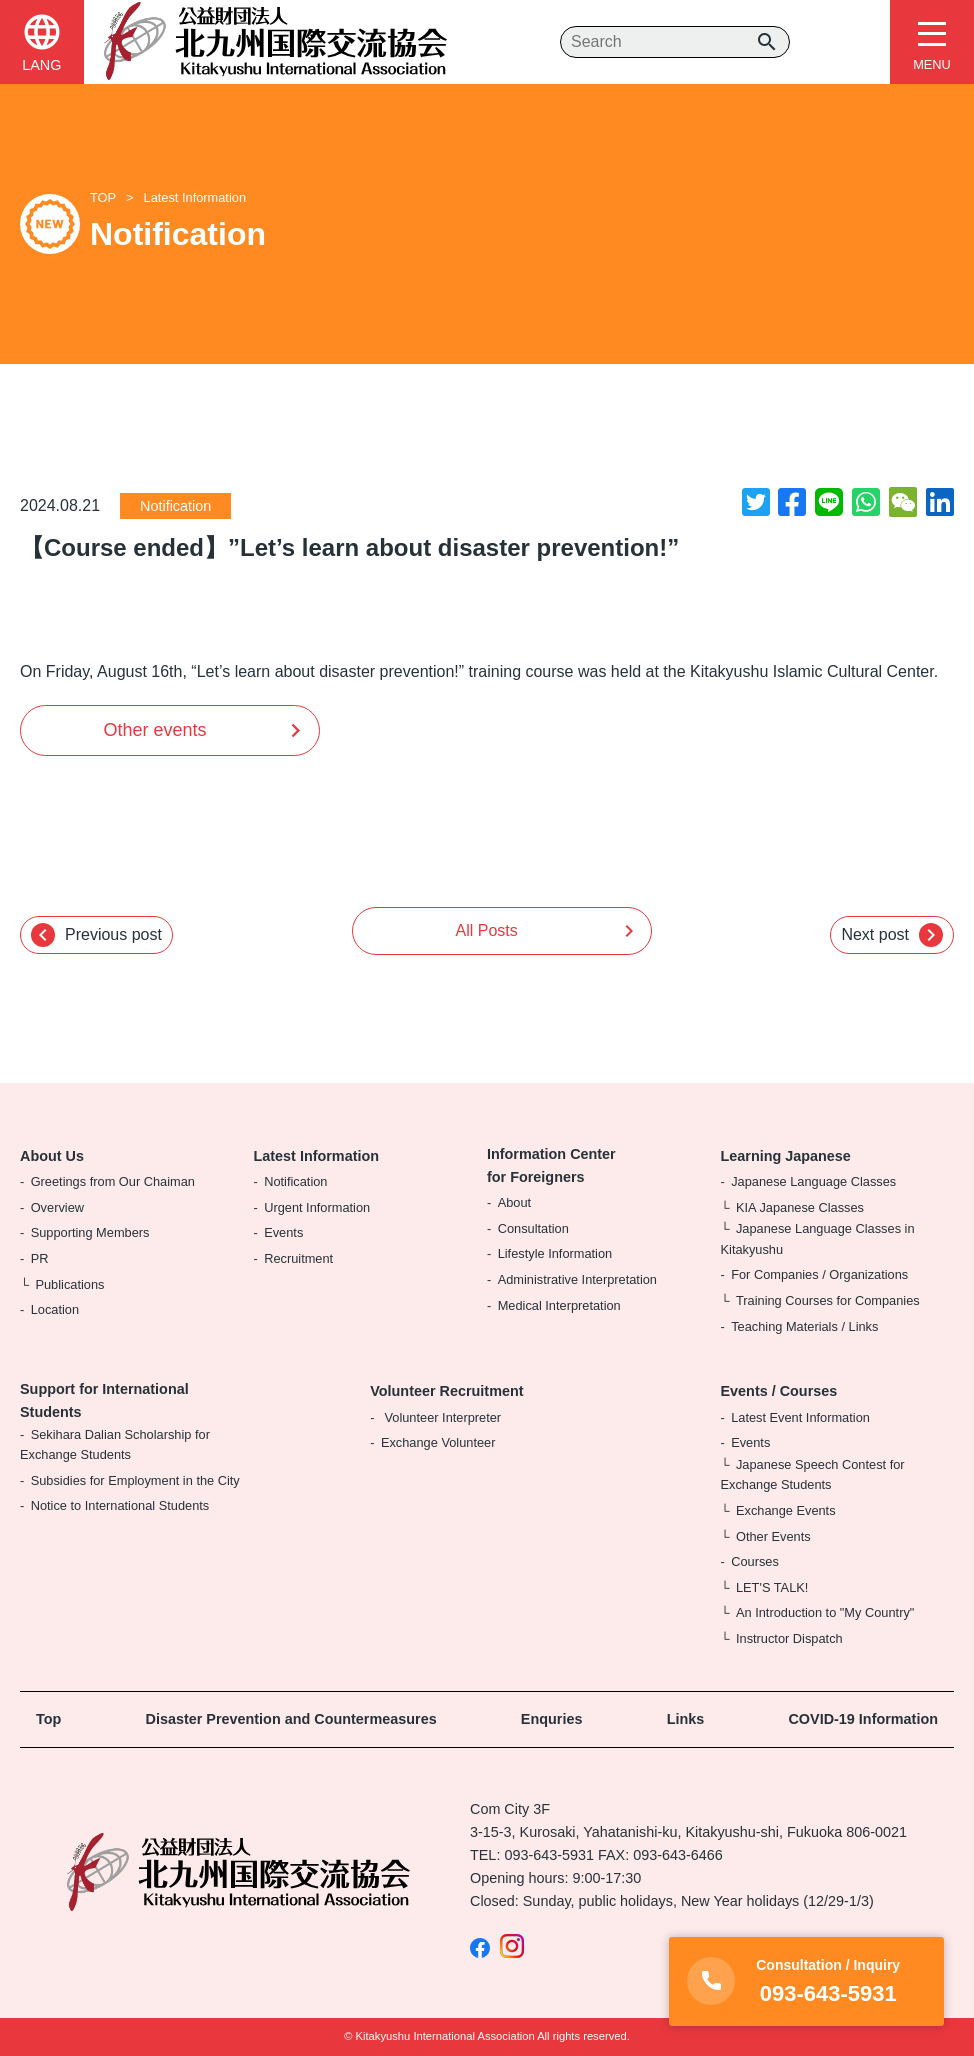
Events (283, 1232)
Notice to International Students (120, 1505)
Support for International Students (104, 1400)
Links (686, 1719)
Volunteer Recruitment (446, 1391)
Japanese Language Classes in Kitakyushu (818, 1238)
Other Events (773, 1536)
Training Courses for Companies (828, 1300)
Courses (755, 1561)
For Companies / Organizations (819, 1274)
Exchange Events (786, 1510)
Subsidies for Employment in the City (135, 1480)
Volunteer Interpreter (441, 1417)
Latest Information (195, 197)
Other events (154, 730)
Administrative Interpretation (577, 1279)
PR (40, 1258)
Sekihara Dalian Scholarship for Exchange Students (115, 1444)
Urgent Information (317, 1207)
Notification (175, 506)
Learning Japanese (786, 1156)
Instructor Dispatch (789, 1638)
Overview (57, 1207)
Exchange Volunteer (438, 1442)
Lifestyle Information (555, 1253)
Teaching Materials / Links (804, 1326)
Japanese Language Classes (813, 1181)
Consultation (533, 1228)
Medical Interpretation (559, 1305)
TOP (103, 197)
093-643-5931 (549, 1855)
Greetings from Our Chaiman (113, 1181)
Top (48, 1719)
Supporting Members (90, 1232)
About (514, 1202)
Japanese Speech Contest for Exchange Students (813, 1474)
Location (55, 1309)
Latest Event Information (800, 1417)
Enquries (552, 1719)
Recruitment (298, 1258)
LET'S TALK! (772, 1587)
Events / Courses (779, 1391)
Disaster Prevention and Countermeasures (291, 1719)
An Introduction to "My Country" (825, 1612)
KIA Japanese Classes (800, 1207)
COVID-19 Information (863, 1719)
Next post (892, 935)
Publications (69, 1284)
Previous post (96, 935)
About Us (52, 1156)
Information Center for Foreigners (551, 1165)
